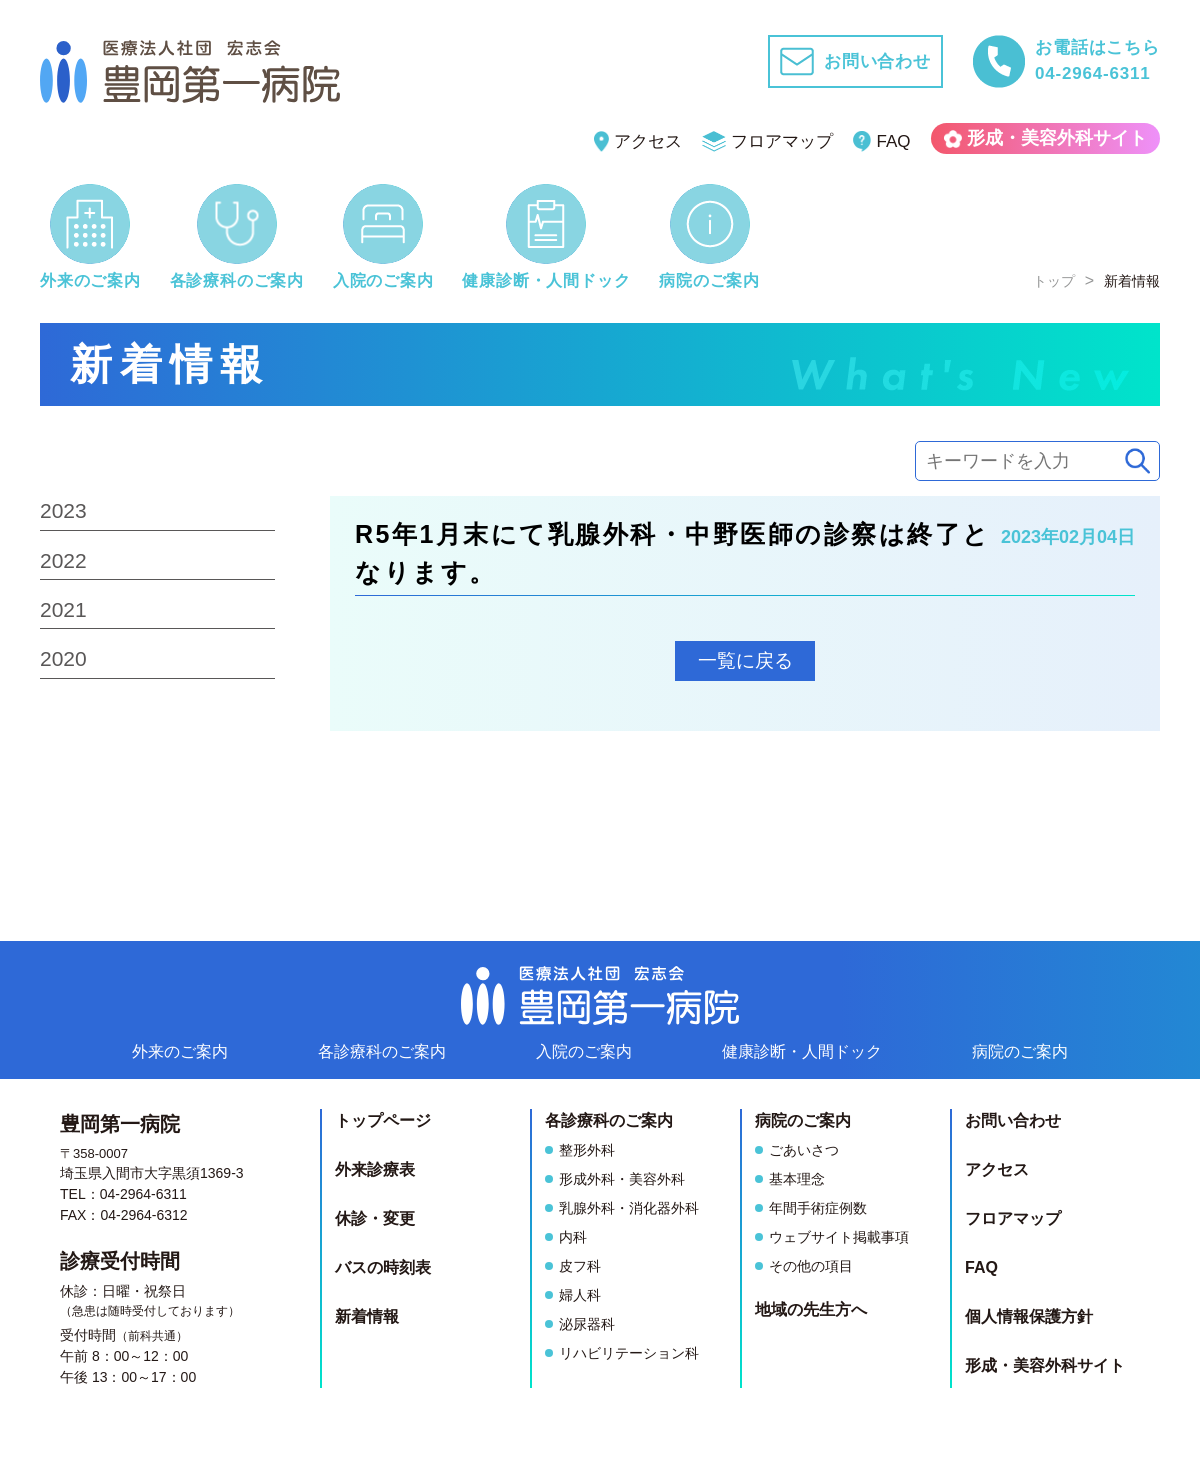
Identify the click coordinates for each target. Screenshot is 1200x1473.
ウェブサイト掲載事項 (839, 1237)
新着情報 (367, 1316)
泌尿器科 (587, 1324)
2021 (63, 609)
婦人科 (580, 1295)
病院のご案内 (1020, 1051)
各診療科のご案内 (382, 1051)
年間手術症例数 (818, 1208)
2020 (63, 658)
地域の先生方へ (811, 1309)
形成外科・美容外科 (622, 1179)
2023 (63, 510)
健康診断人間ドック (802, 1051)
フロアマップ (767, 141)
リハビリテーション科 (629, 1353)
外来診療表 (375, 1169)
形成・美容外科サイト (1046, 138)
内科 (573, 1237)
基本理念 (797, 1179)
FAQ (882, 141)
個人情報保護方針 (1029, 1316)
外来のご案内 (180, 1051)
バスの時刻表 (383, 1267)
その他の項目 (811, 1266)
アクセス (638, 142)
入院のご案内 (584, 1051)
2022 (63, 560)
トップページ (383, 1120)
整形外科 (587, 1150)
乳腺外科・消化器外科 (629, 1208)
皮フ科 (580, 1266)
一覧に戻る (745, 660)
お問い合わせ (1013, 1120)
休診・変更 (375, 1218)
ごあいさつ (804, 1150)
